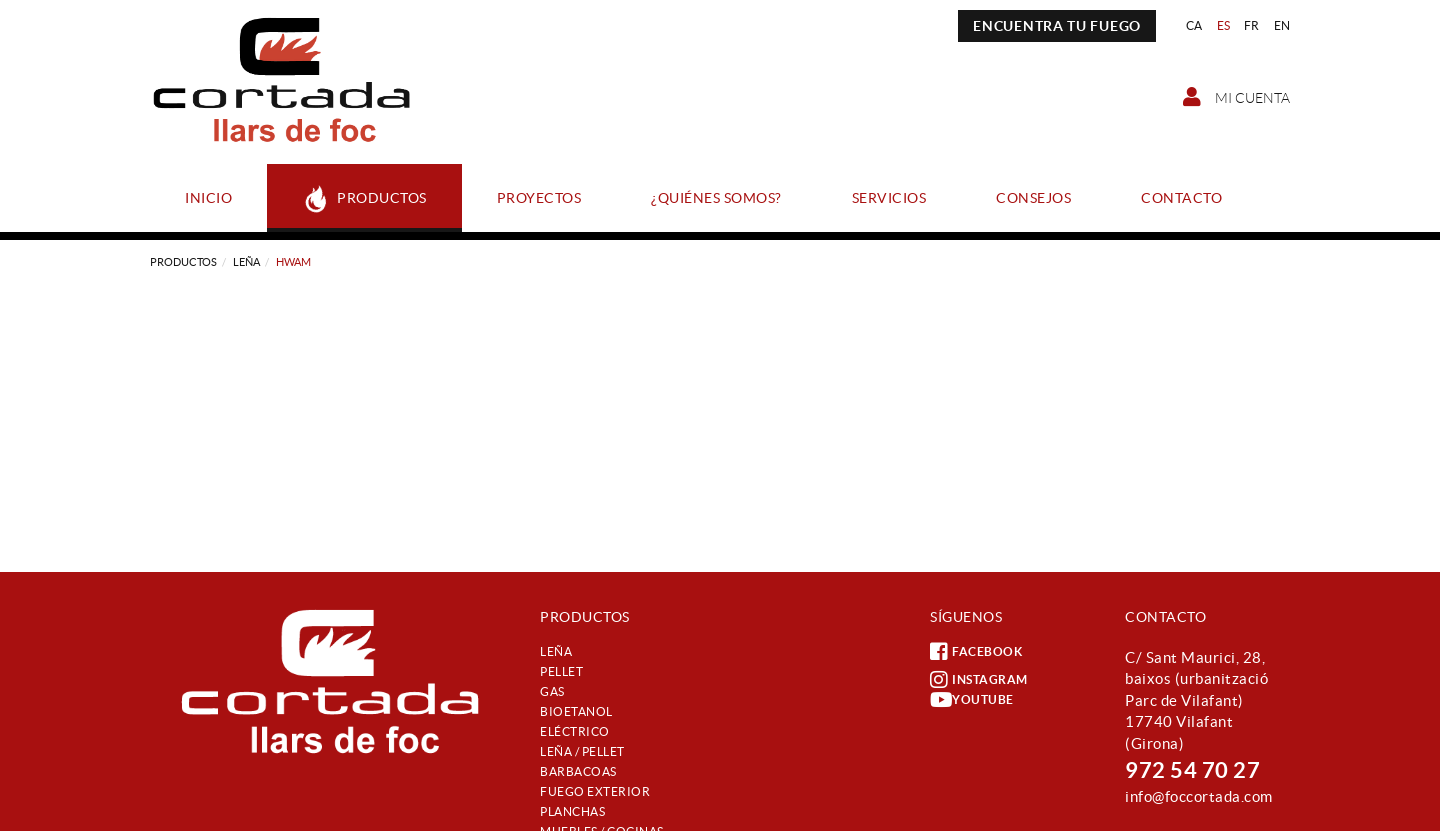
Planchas (572, 811)
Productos (183, 262)
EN (1282, 25)
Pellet (561, 671)
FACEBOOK (976, 652)
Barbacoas (578, 771)
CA (1194, 25)
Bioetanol (576, 711)
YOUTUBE (972, 700)
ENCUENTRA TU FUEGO (1057, 26)
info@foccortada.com (1199, 796)
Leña (246, 262)
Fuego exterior (595, 791)
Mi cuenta (1236, 97)
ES (1224, 25)
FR (1252, 25)
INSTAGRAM (979, 680)
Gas (552, 691)
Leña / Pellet (582, 751)
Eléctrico (575, 731)
